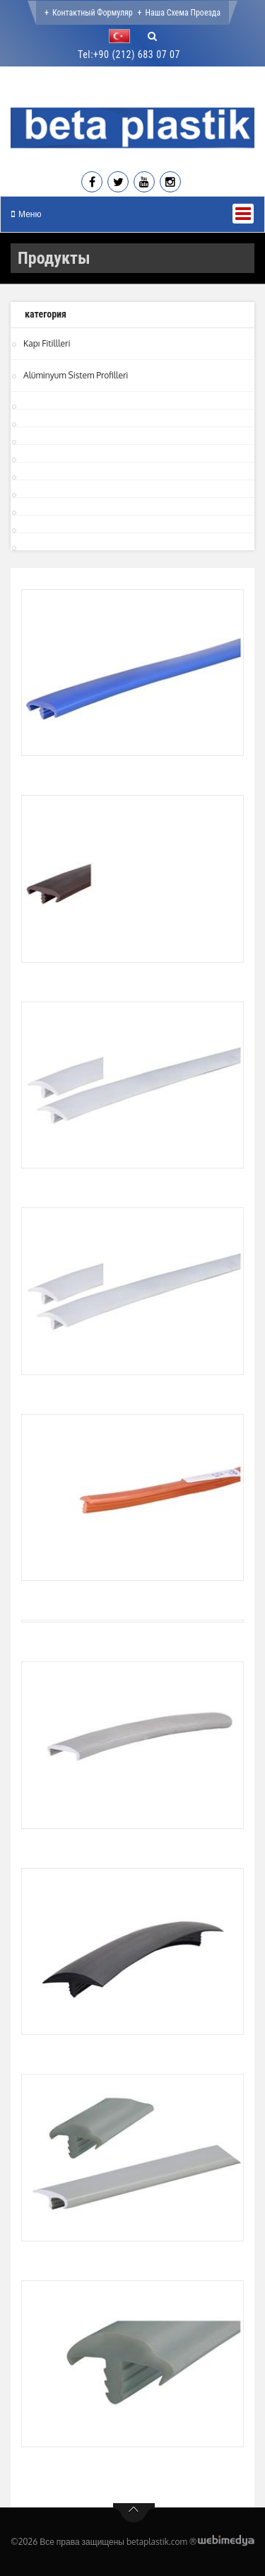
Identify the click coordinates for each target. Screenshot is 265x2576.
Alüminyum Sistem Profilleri (75, 375)
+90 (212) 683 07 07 (136, 54)
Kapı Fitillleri (46, 343)
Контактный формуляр (92, 13)
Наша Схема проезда (183, 13)
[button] (123, 36)
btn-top (134, 2513)
